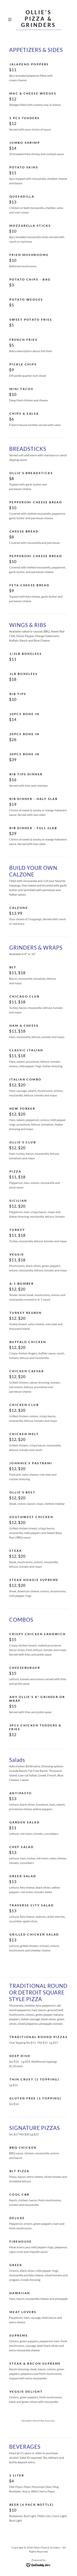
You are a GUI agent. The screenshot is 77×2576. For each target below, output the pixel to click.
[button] (11, 19)
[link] (38, 19)
